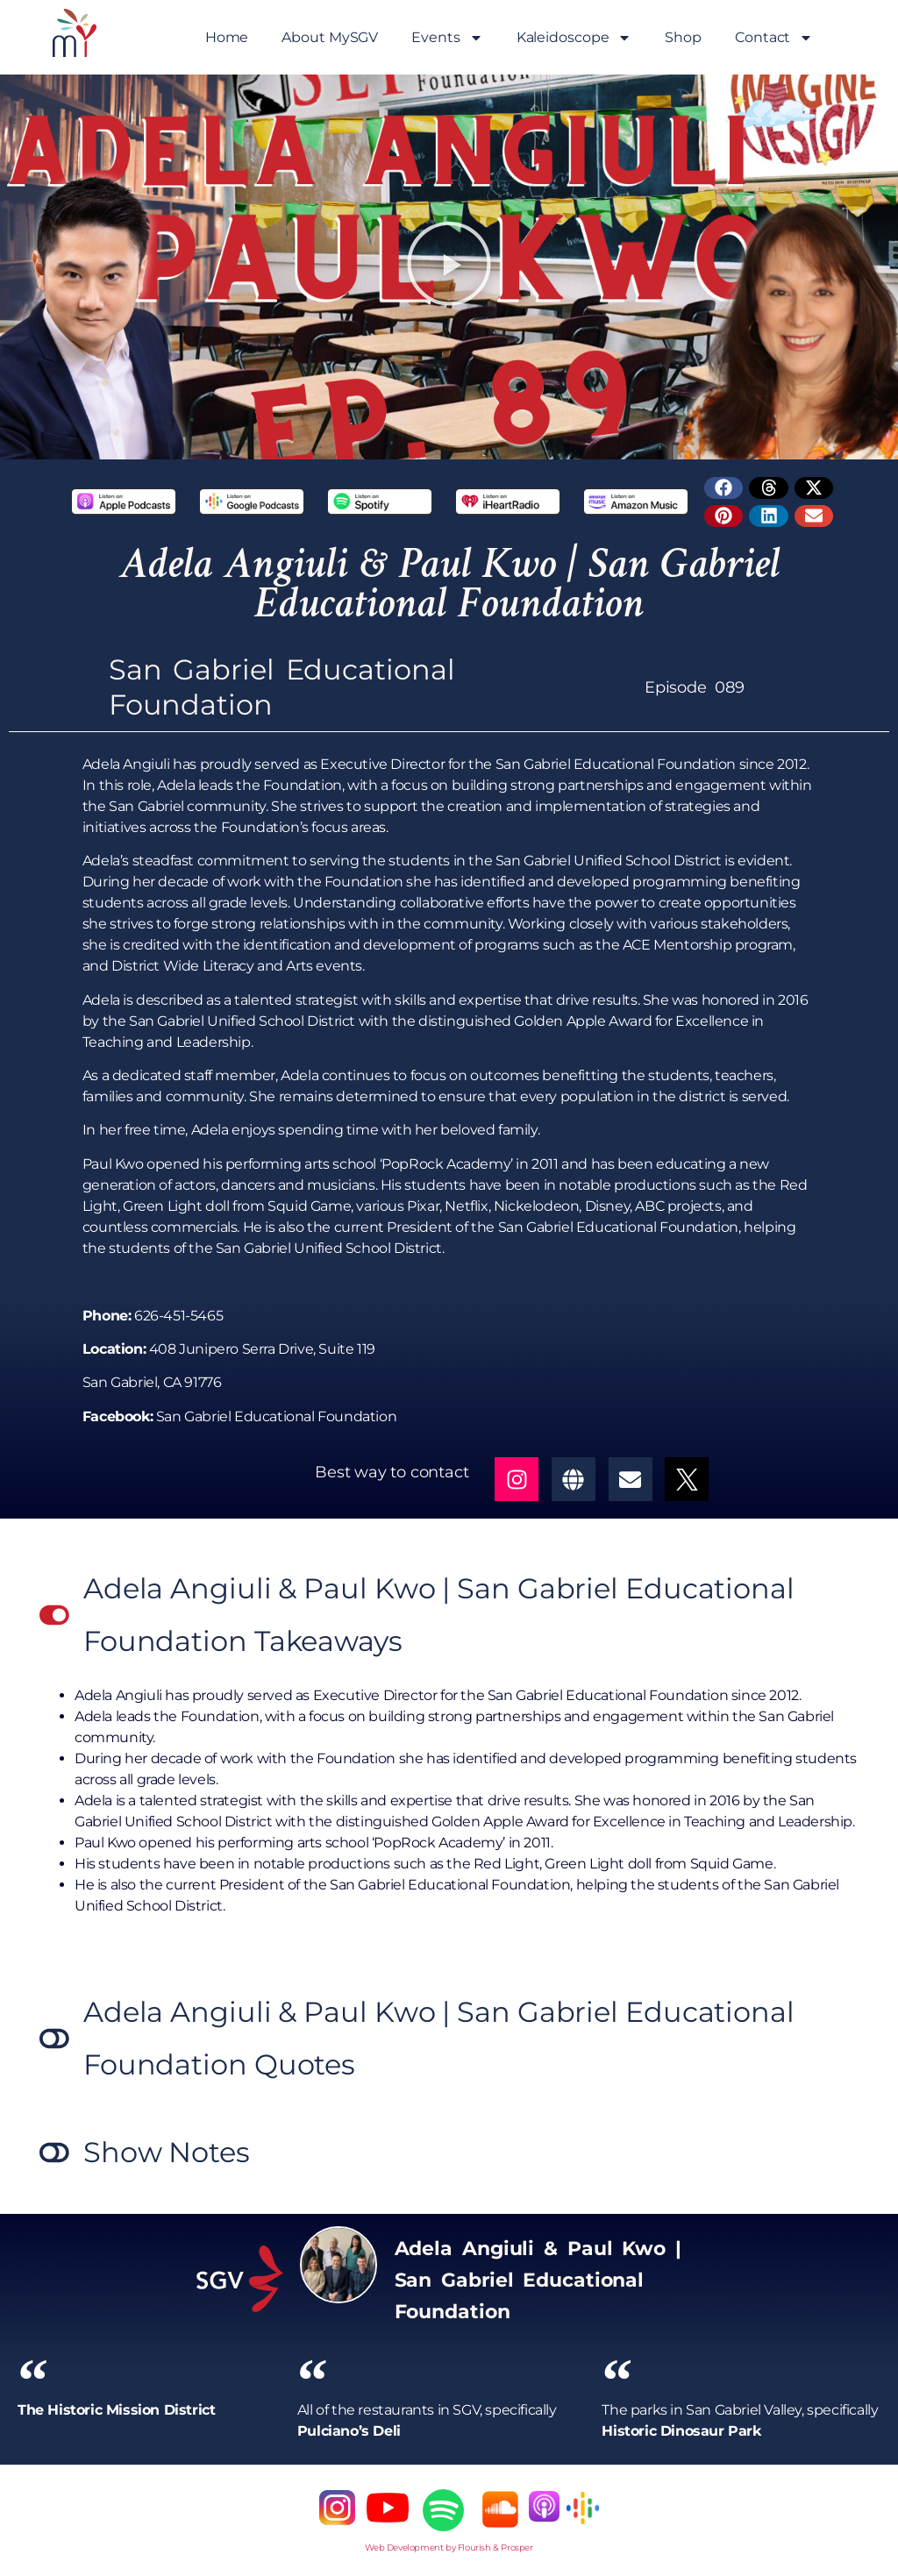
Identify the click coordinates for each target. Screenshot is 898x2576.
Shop (683, 37)
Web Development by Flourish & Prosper (448, 2547)
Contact (774, 37)
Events (446, 37)
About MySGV (330, 37)
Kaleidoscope (574, 37)
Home (227, 37)
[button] (449, 267)
